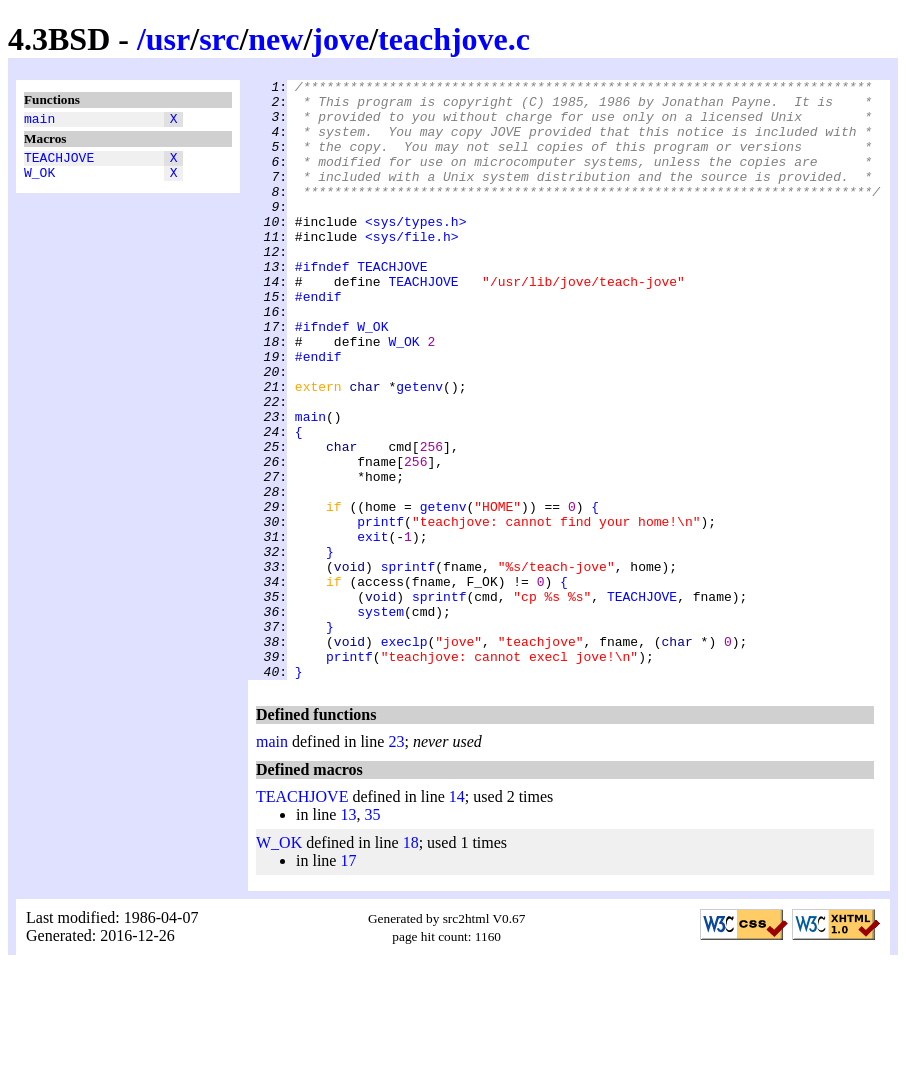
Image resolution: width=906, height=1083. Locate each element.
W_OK (39, 181)
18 (411, 962)
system (380, 719)
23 (396, 861)
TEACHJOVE (59, 163)
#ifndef (322, 305)
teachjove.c (454, 39)
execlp (404, 755)
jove (340, 39)
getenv (419, 449)
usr (168, 39)
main (39, 121)
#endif (318, 341)
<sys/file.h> (412, 269)
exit (372, 629)
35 (372, 934)
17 (348, 980)
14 (457, 916)
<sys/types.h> (415, 251)
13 (348, 934)
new (275, 39)
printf (380, 611)
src (219, 39)
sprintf (408, 665)
